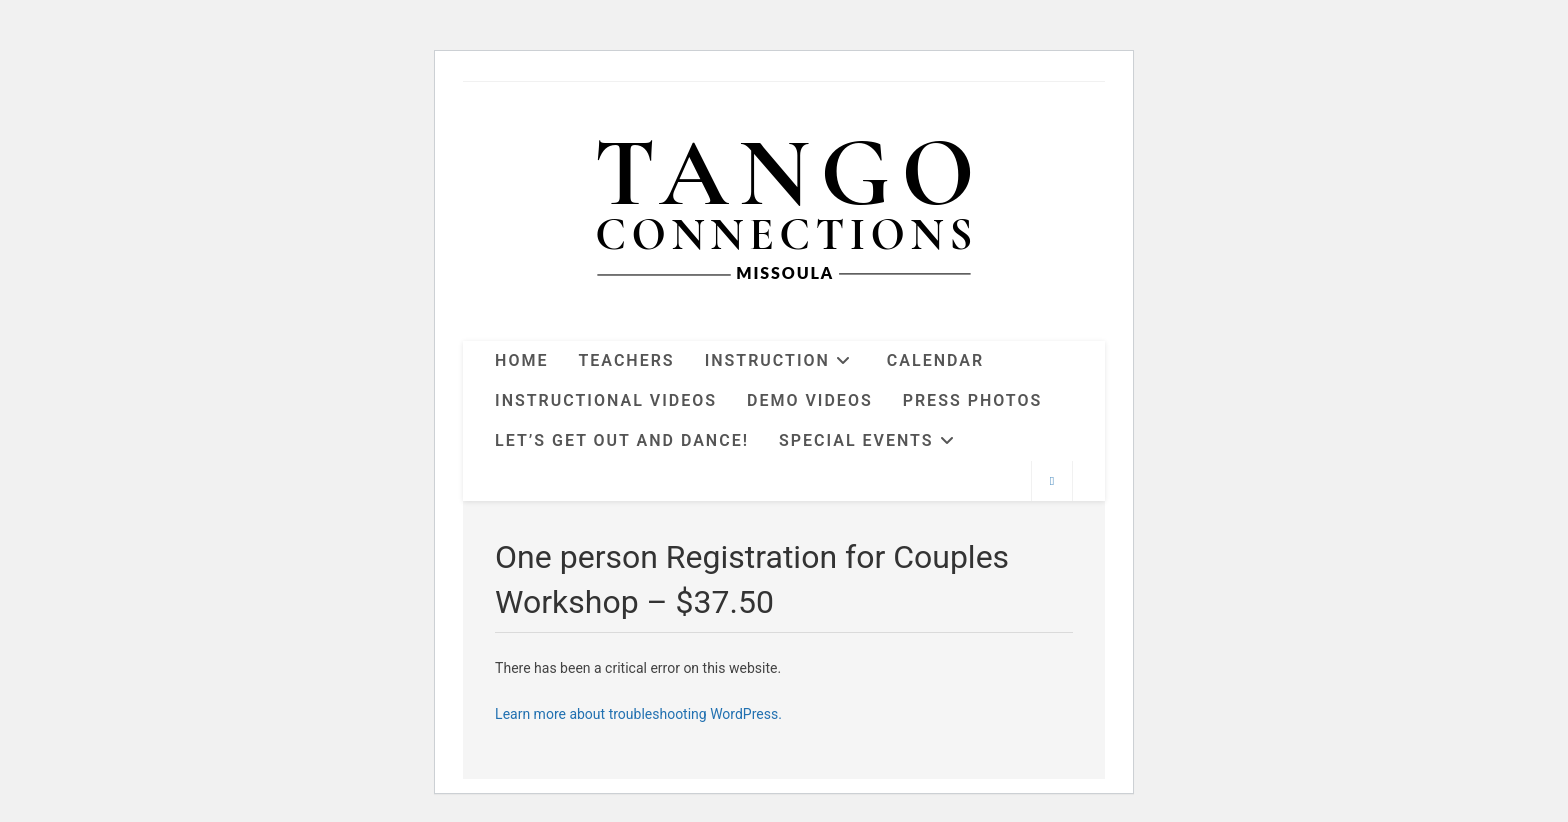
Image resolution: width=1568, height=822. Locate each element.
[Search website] (1052, 482)
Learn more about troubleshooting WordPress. (638, 714)
